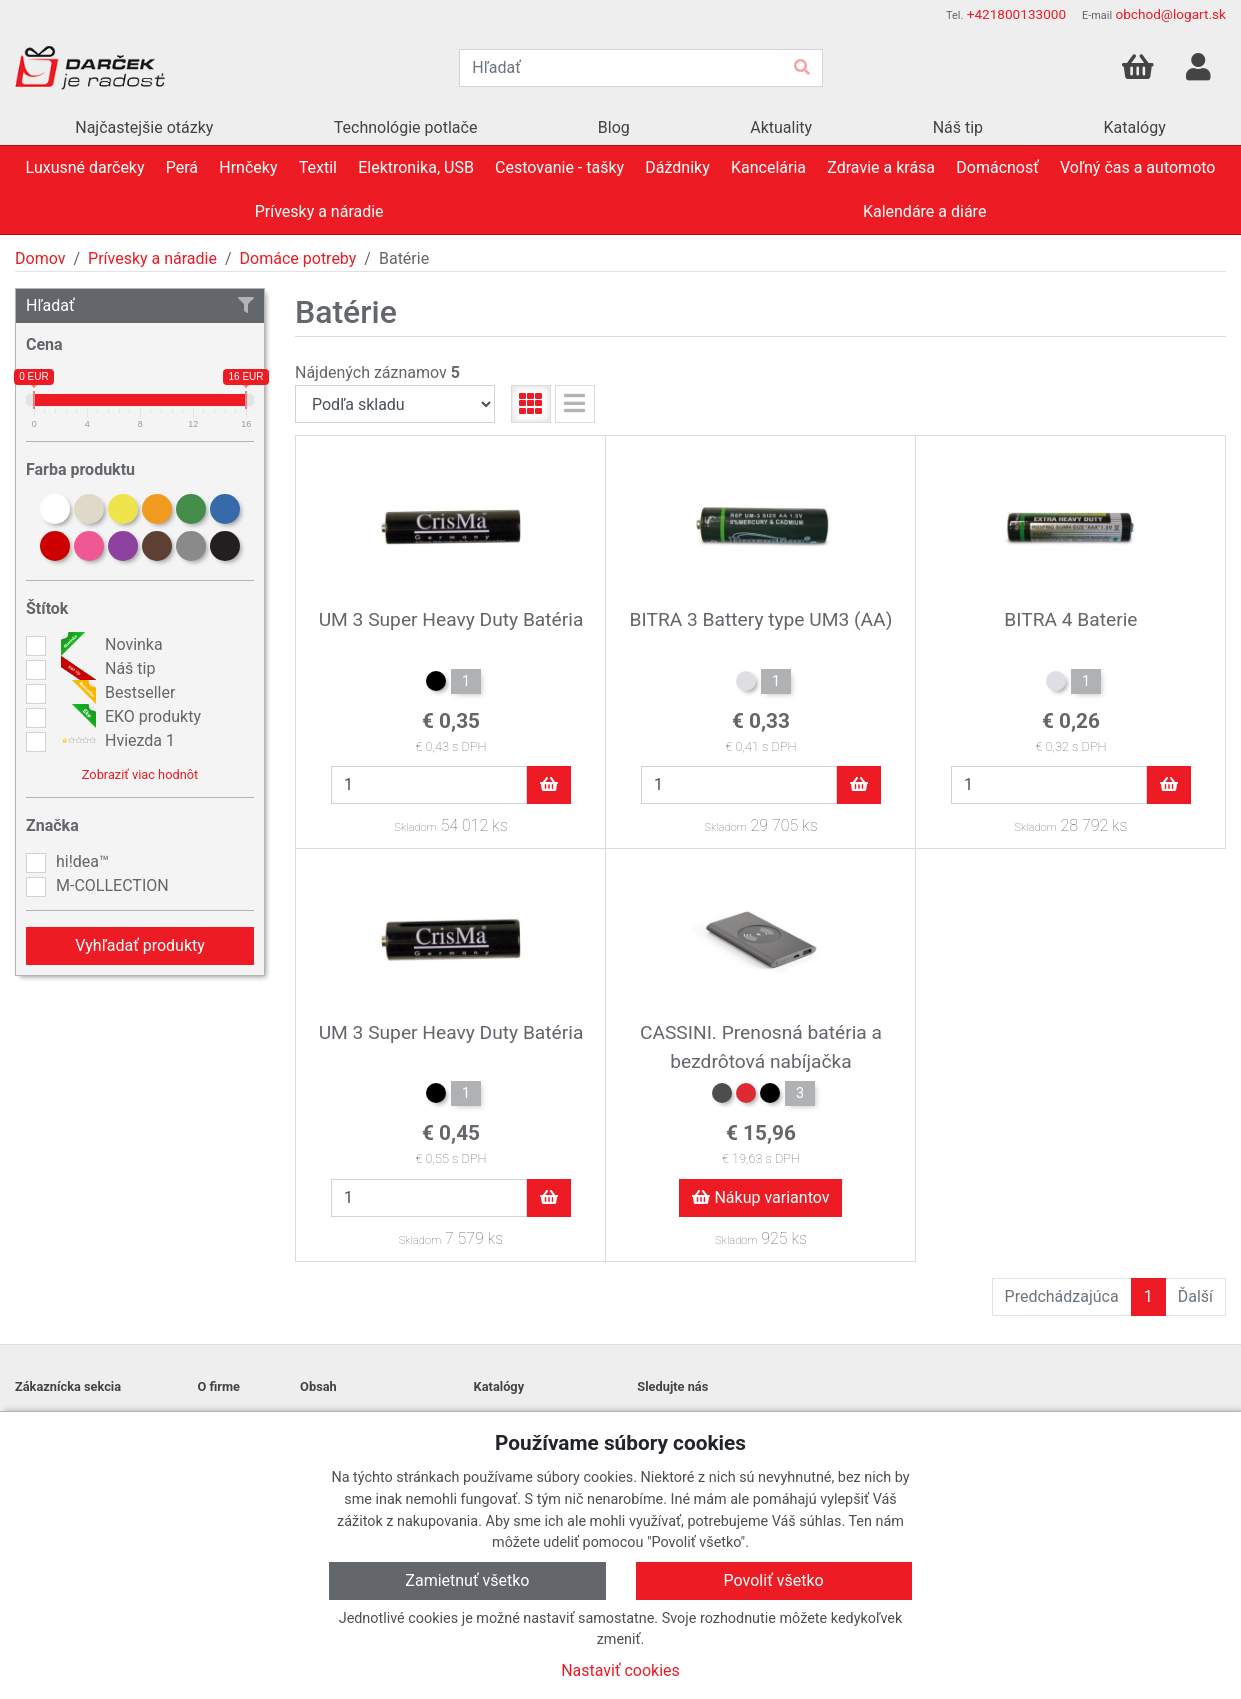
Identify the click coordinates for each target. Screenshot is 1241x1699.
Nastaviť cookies (620, 1670)
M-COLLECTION (112, 885)
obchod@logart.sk (1170, 14)
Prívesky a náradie (152, 258)
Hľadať (140, 305)
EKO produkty (128, 717)
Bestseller (115, 693)
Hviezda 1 (115, 741)
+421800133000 (1016, 14)
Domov (40, 258)
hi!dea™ (82, 861)
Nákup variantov (760, 1197)
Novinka (109, 645)
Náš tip (105, 669)
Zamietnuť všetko (467, 1580)
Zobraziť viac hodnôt (140, 774)
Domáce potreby (298, 258)
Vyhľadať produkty (140, 945)
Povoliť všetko (774, 1580)
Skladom (415, 827)
